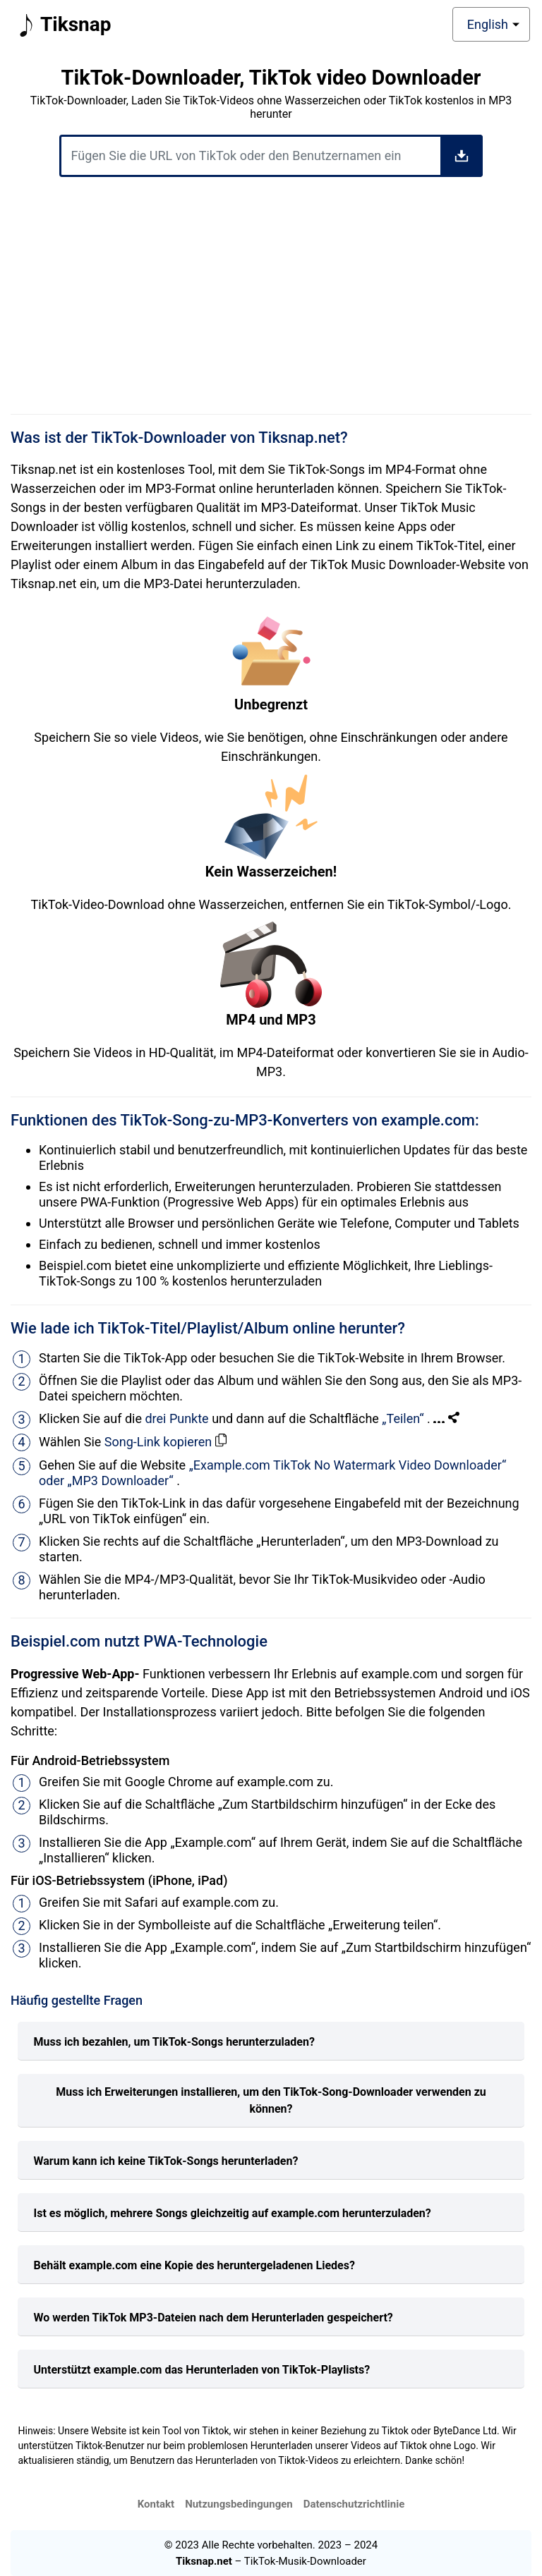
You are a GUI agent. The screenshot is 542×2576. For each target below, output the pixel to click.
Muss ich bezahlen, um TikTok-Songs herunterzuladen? (174, 2042)
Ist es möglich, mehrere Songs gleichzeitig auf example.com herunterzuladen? (232, 2213)
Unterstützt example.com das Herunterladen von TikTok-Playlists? (202, 2369)
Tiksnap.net (204, 2561)
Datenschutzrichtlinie (354, 2504)
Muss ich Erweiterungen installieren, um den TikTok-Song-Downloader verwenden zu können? (271, 2100)
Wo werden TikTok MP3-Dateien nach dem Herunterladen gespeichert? (213, 2317)
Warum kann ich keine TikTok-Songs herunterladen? (166, 2161)
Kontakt (156, 2504)
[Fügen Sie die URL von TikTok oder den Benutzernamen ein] (271, 156)
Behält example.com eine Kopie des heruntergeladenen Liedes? (194, 2265)
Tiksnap (62, 25)
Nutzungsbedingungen (239, 2504)
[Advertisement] (271, 299)
